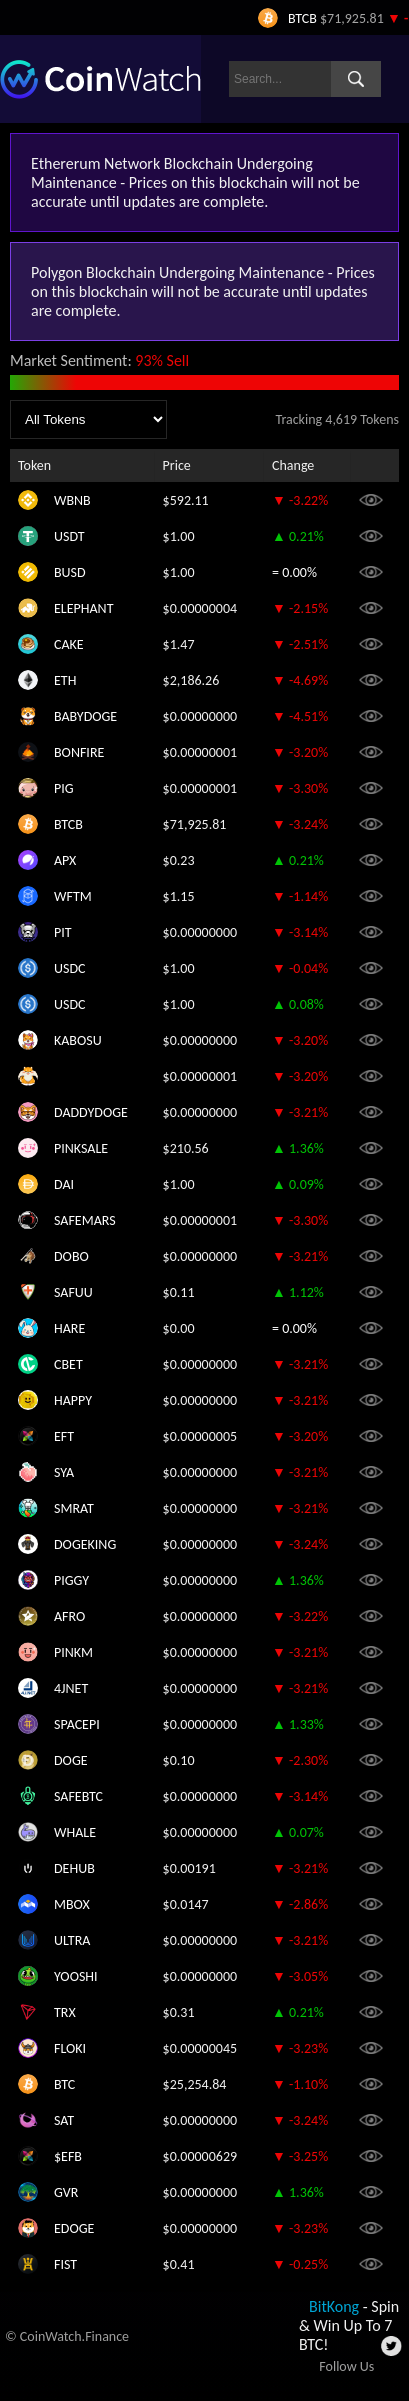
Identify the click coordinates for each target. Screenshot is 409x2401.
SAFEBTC (78, 1796)
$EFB (68, 2156)
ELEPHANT (83, 608)
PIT (63, 932)
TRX (65, 2012)
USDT (69, 536)
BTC (64, 2084)
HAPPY (73, 1400)
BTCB (68, 824)
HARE (69, 1328)
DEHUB (74, 1868)
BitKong (334, 2306)
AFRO (69, 1616)
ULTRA (72, 1940)
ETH (65, 680)
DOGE (71, 1760)
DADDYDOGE (91, 1112)
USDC (70, 968)
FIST (65, 2264)
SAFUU (73, 1292)
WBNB (72, 500)
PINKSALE (81, 1148)
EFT (64, 1436)
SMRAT (74, 1508)
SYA (64, 1472)
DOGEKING (85, 1544)
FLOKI (70, 2048)
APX (65, 860)
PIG (64, 788)
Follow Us (346, 2366)
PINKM (73, 1652)
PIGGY (71, 1580)
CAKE (69, 644)
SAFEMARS (85, 1220)
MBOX (72, 1904)
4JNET (71, 1688)
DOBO (71, 1256)
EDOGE (74, 2228)
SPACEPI (77, 1724)
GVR (66, 2192)
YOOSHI (76, 1976)
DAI (64, 1184)
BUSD (70, 572)
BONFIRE (79, 752)
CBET (68, 1364)
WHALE (75, 1832)
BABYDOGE (85, 716)
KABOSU (78, 1040)
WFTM (73, 896)
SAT (64, 2120)
